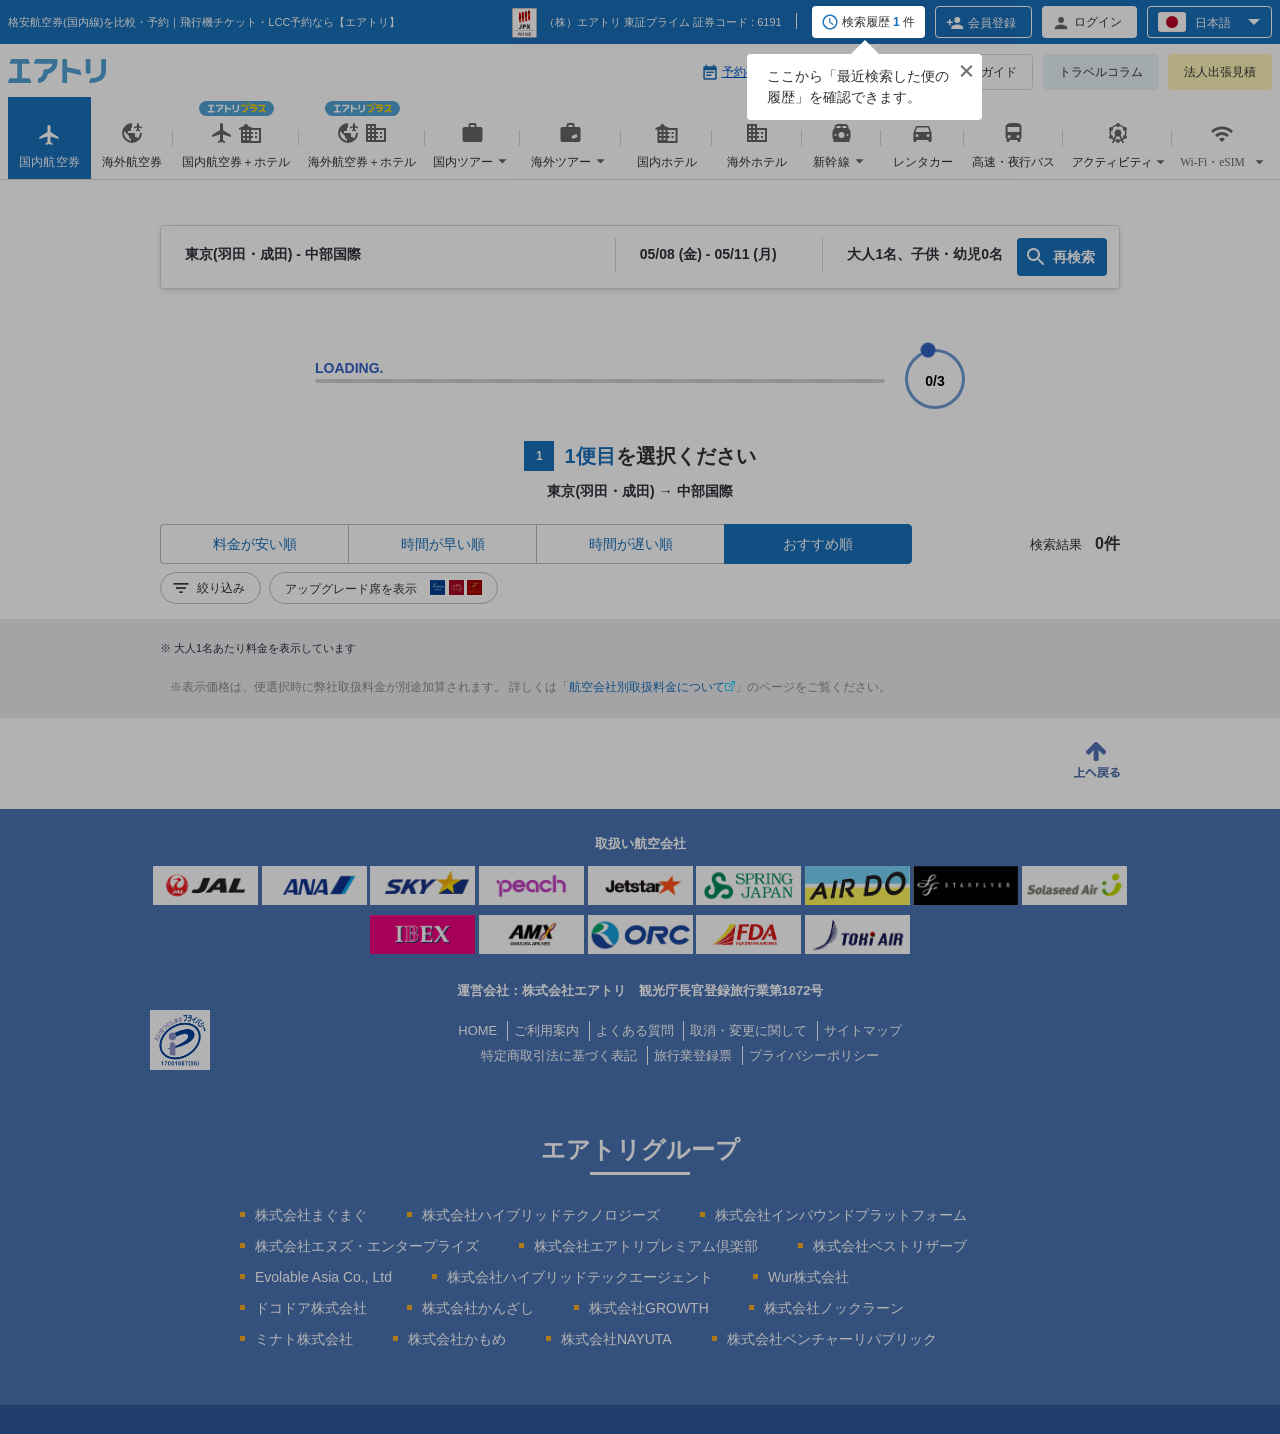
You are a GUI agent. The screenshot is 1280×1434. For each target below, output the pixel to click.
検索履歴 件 (878, 23)
